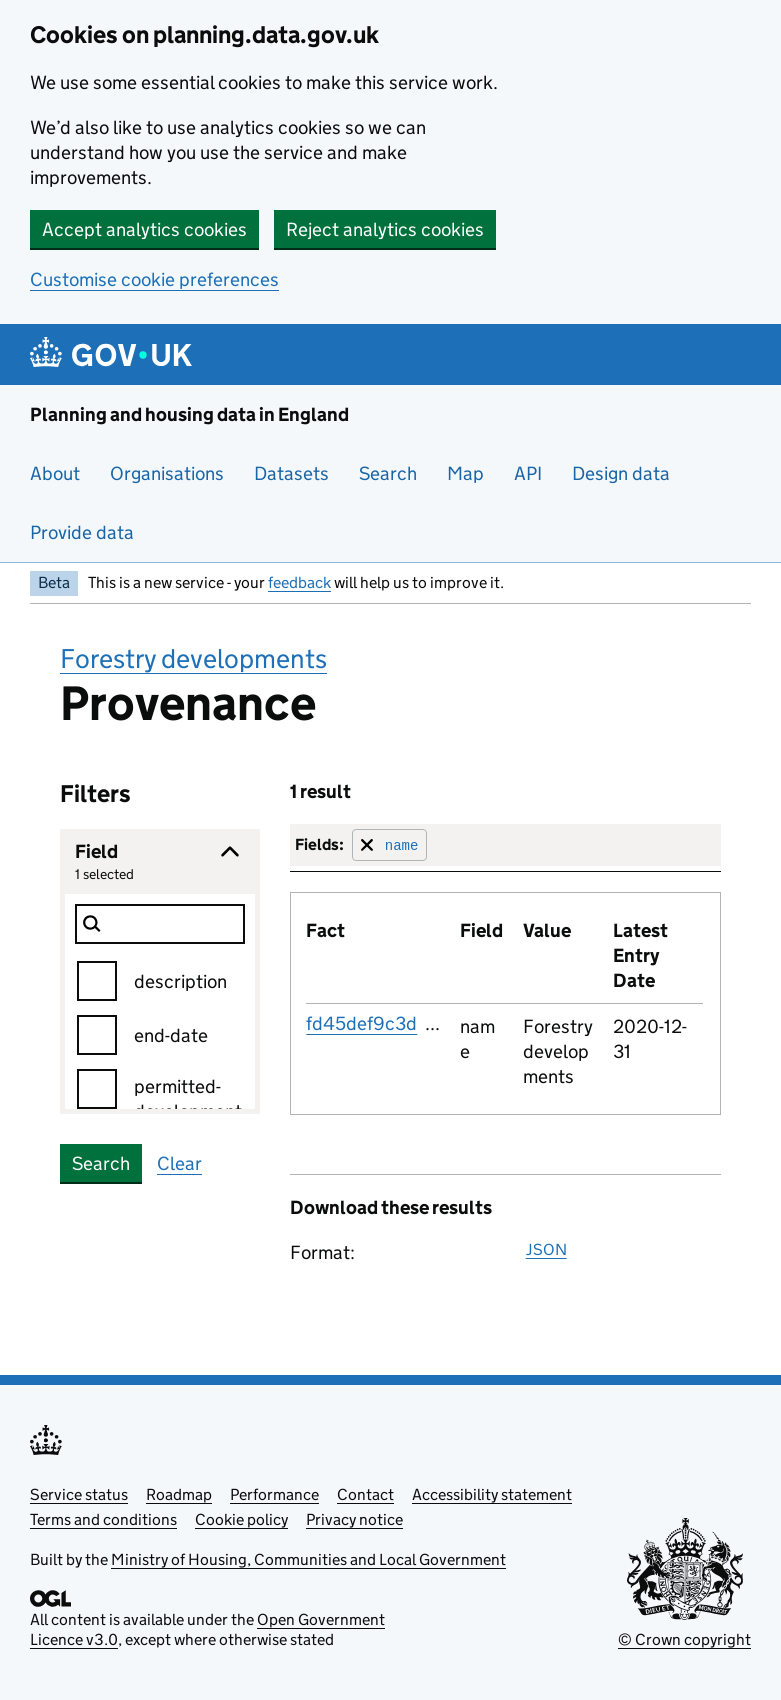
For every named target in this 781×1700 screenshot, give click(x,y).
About (55, 473)
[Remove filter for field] (389, 844)
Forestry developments (193, 658)
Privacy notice (354, 1519)
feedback (299, 582)
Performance (274, 1494)
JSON (546, 1249)
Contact (365, 1494)
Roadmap (179, 1494)
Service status (79, 1494)
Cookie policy (241, 1519)
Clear (179, 1163)
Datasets (291, 473)
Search (388, 473)
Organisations (167, 473)
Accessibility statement (492, 1494)
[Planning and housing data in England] (114, 354)
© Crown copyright (684, 1639)
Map (465, 473)
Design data (621, 473)
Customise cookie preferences (154, 279)
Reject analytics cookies (385, 229)
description (180, 981)
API (528, 473)
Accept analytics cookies (144, 229)
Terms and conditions (103, 1519)
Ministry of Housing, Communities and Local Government (308, 1559)
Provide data (82, 532)
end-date (171, 1035)
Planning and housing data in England (189, 414)
